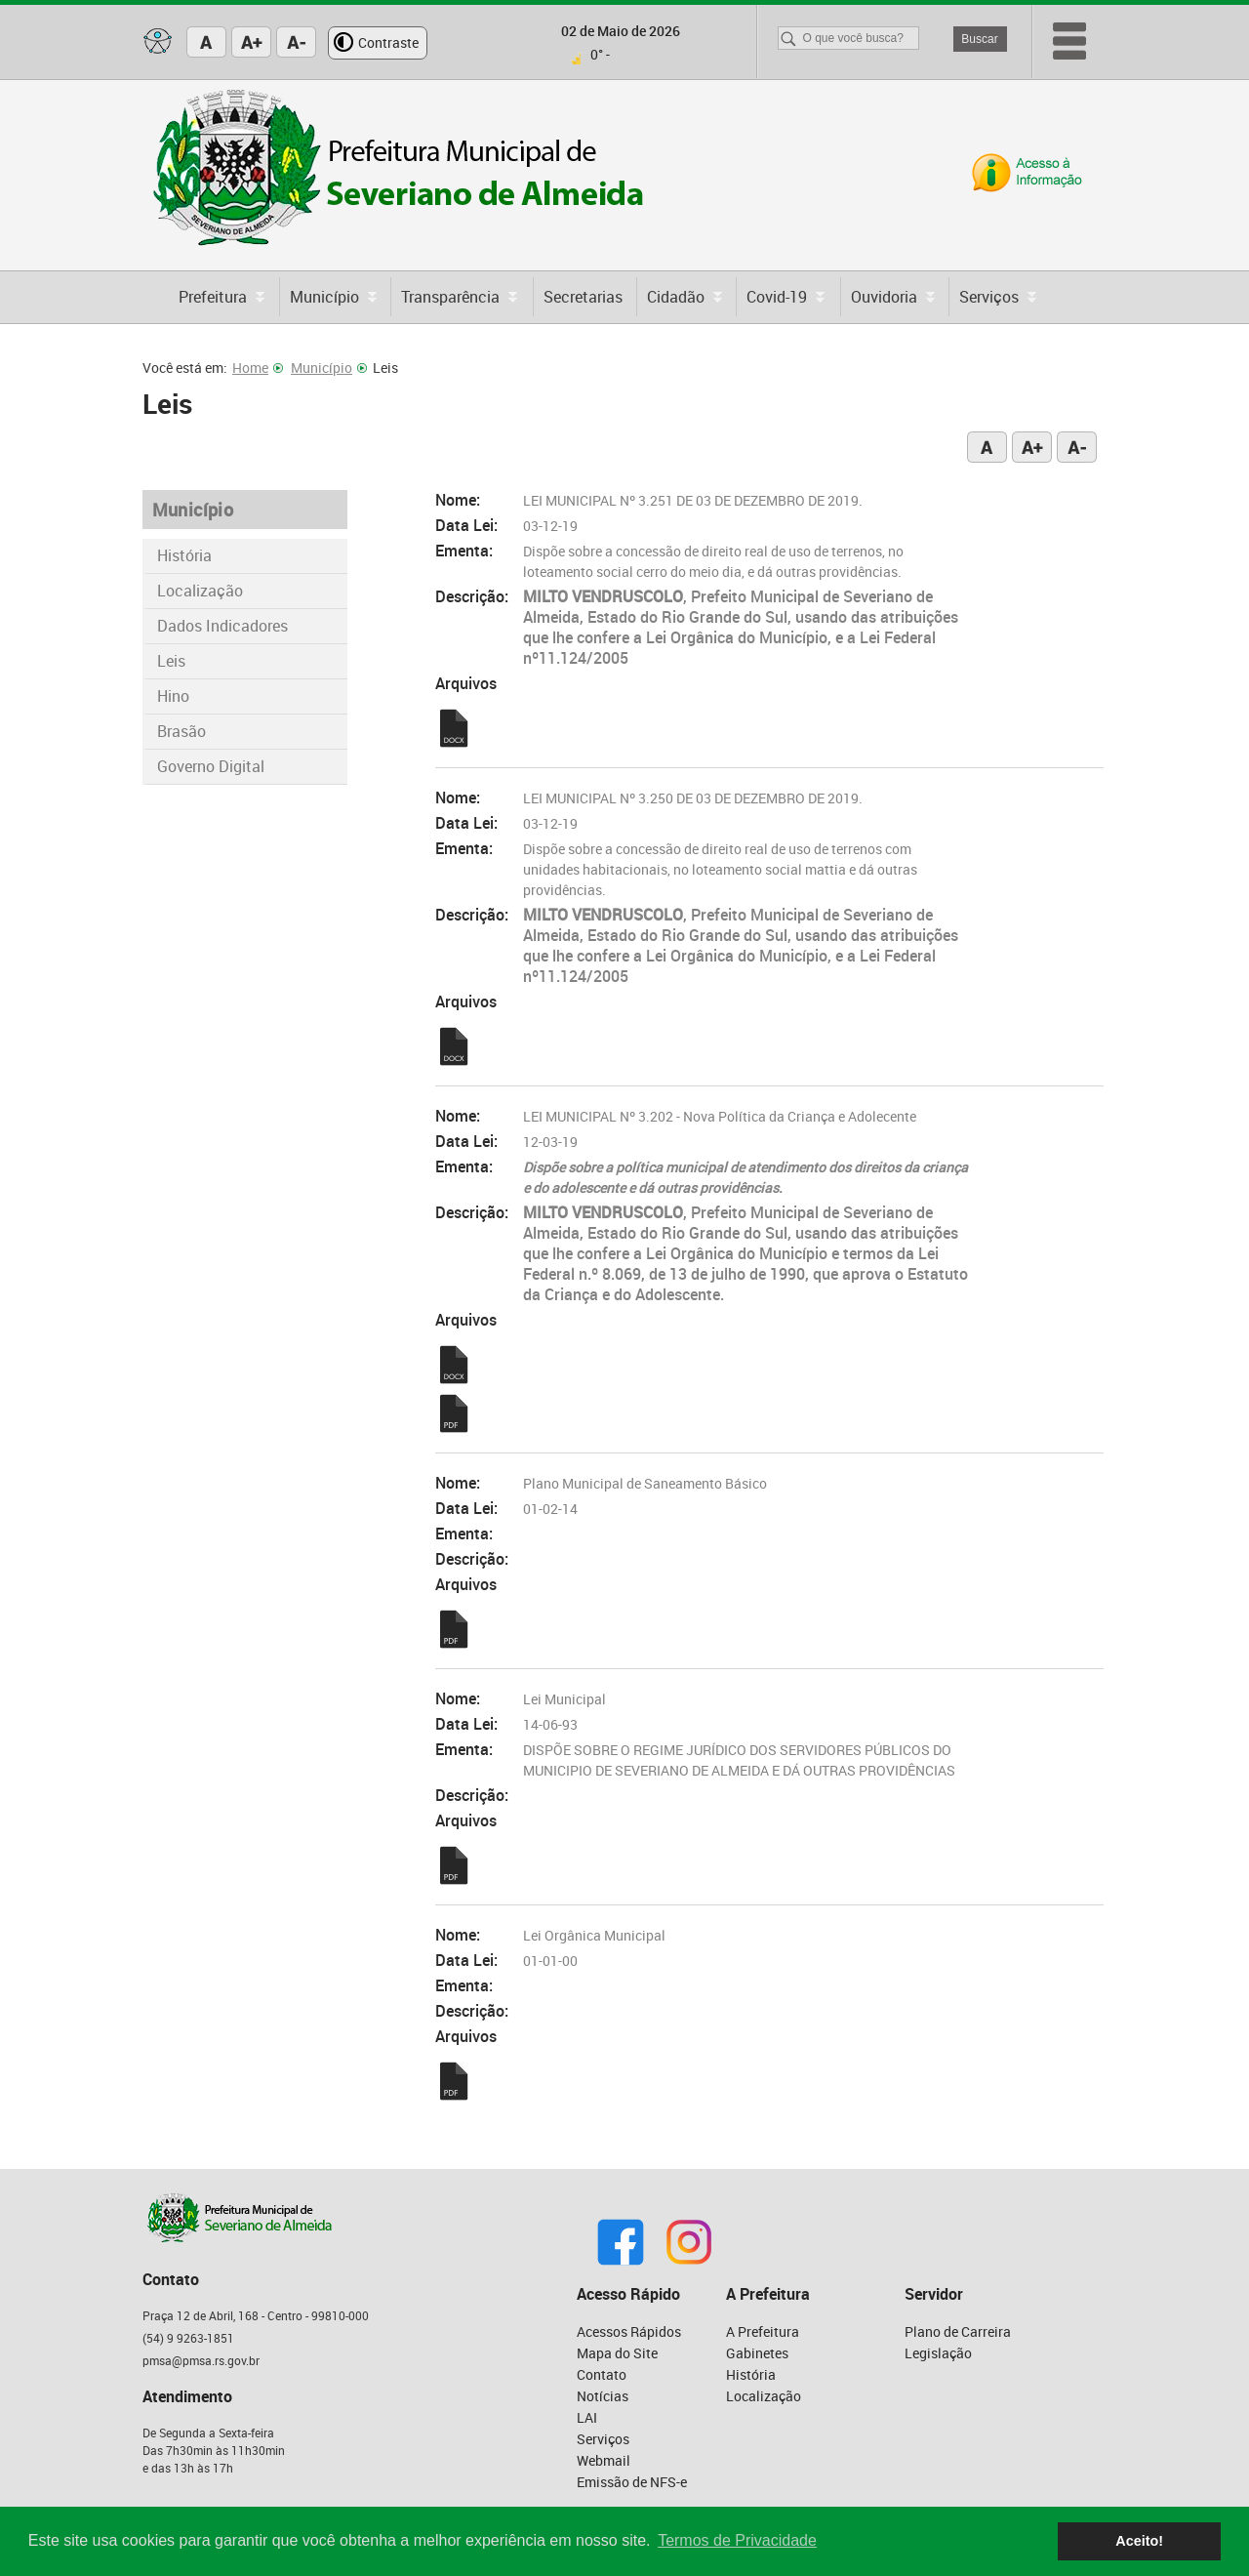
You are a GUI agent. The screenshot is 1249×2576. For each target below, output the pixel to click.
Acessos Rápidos (629, 2331)
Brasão (181, 731)
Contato (601, 2374)
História (184, 555)
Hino (173, 696)
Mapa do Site (617, 2353)
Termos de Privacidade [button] (737, 2540)
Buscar (979, 39)
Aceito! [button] (1139, 2541)
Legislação (938, 2353)
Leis (171, 661)
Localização (200, 590)
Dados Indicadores (222, 625)
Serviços (603, 2439)
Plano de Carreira (958, 2331)
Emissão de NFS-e (632, 2482)
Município (329, 367)
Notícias (602, 2396)
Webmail (603, 2460)
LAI (587, 2417)
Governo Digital (210, 766)
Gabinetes (757, 2353)
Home (257, 367)
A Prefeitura (762, 2331)
